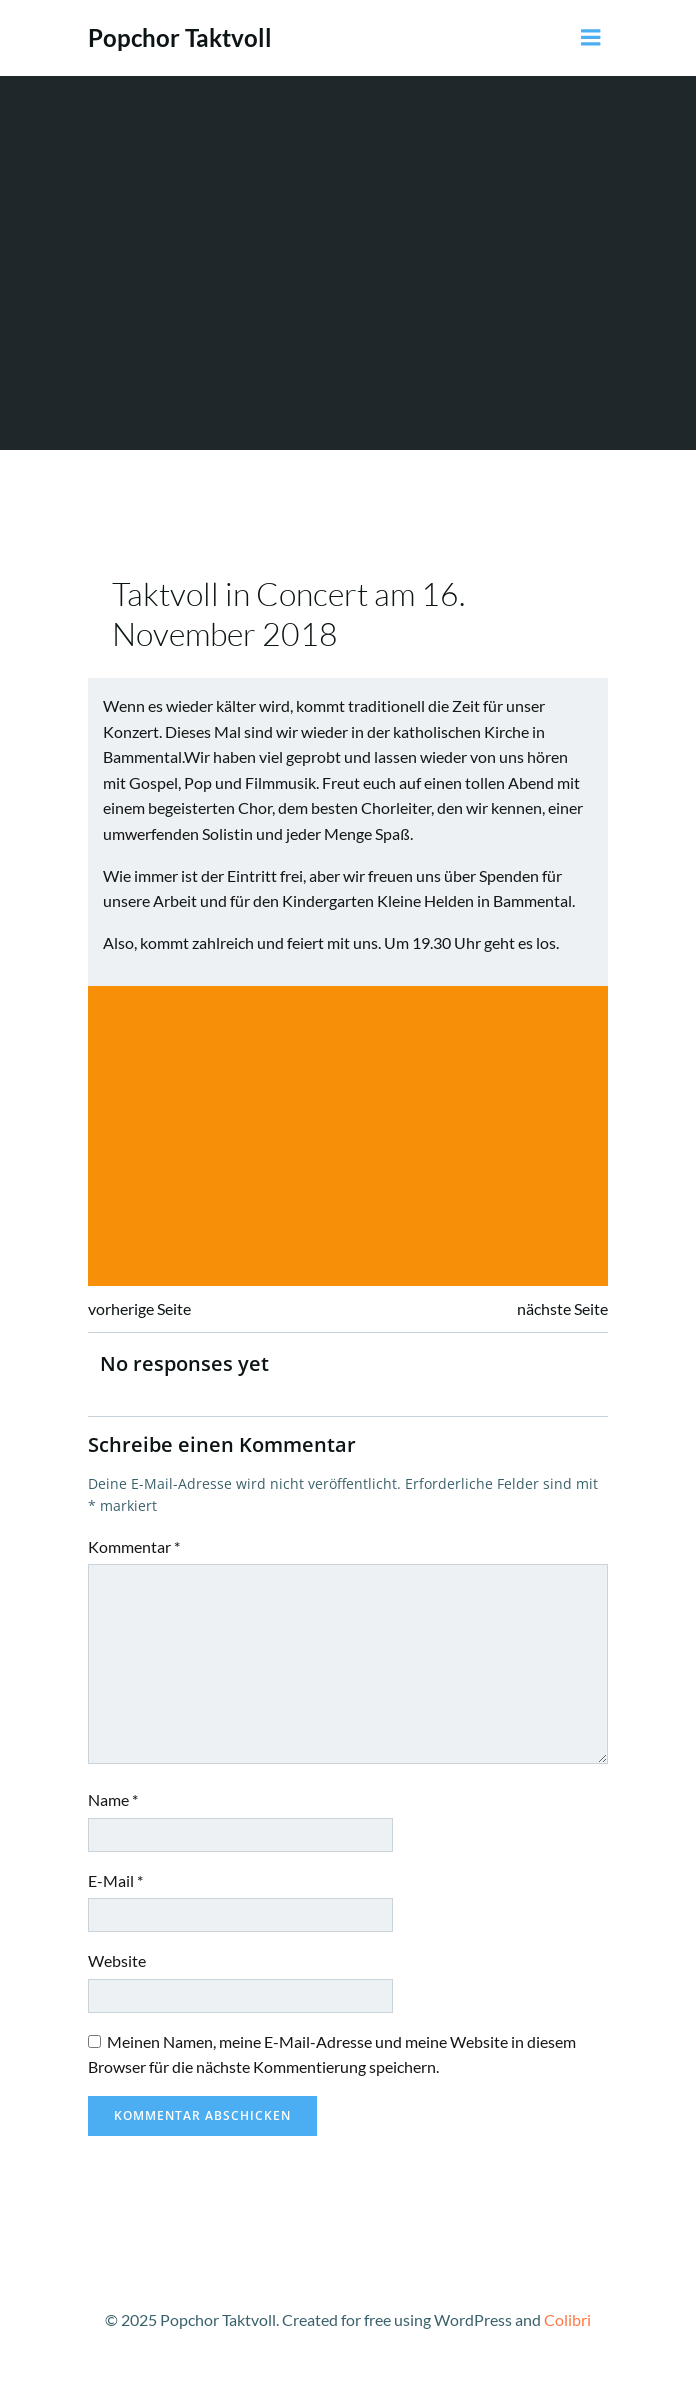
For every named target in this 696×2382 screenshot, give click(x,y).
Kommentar (134, 1546)
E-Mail (115, 1880)
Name (113, 1799)
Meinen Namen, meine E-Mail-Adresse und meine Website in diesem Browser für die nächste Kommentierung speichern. (332, 2054)
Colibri (567, 2319)
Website (117, 1960)
